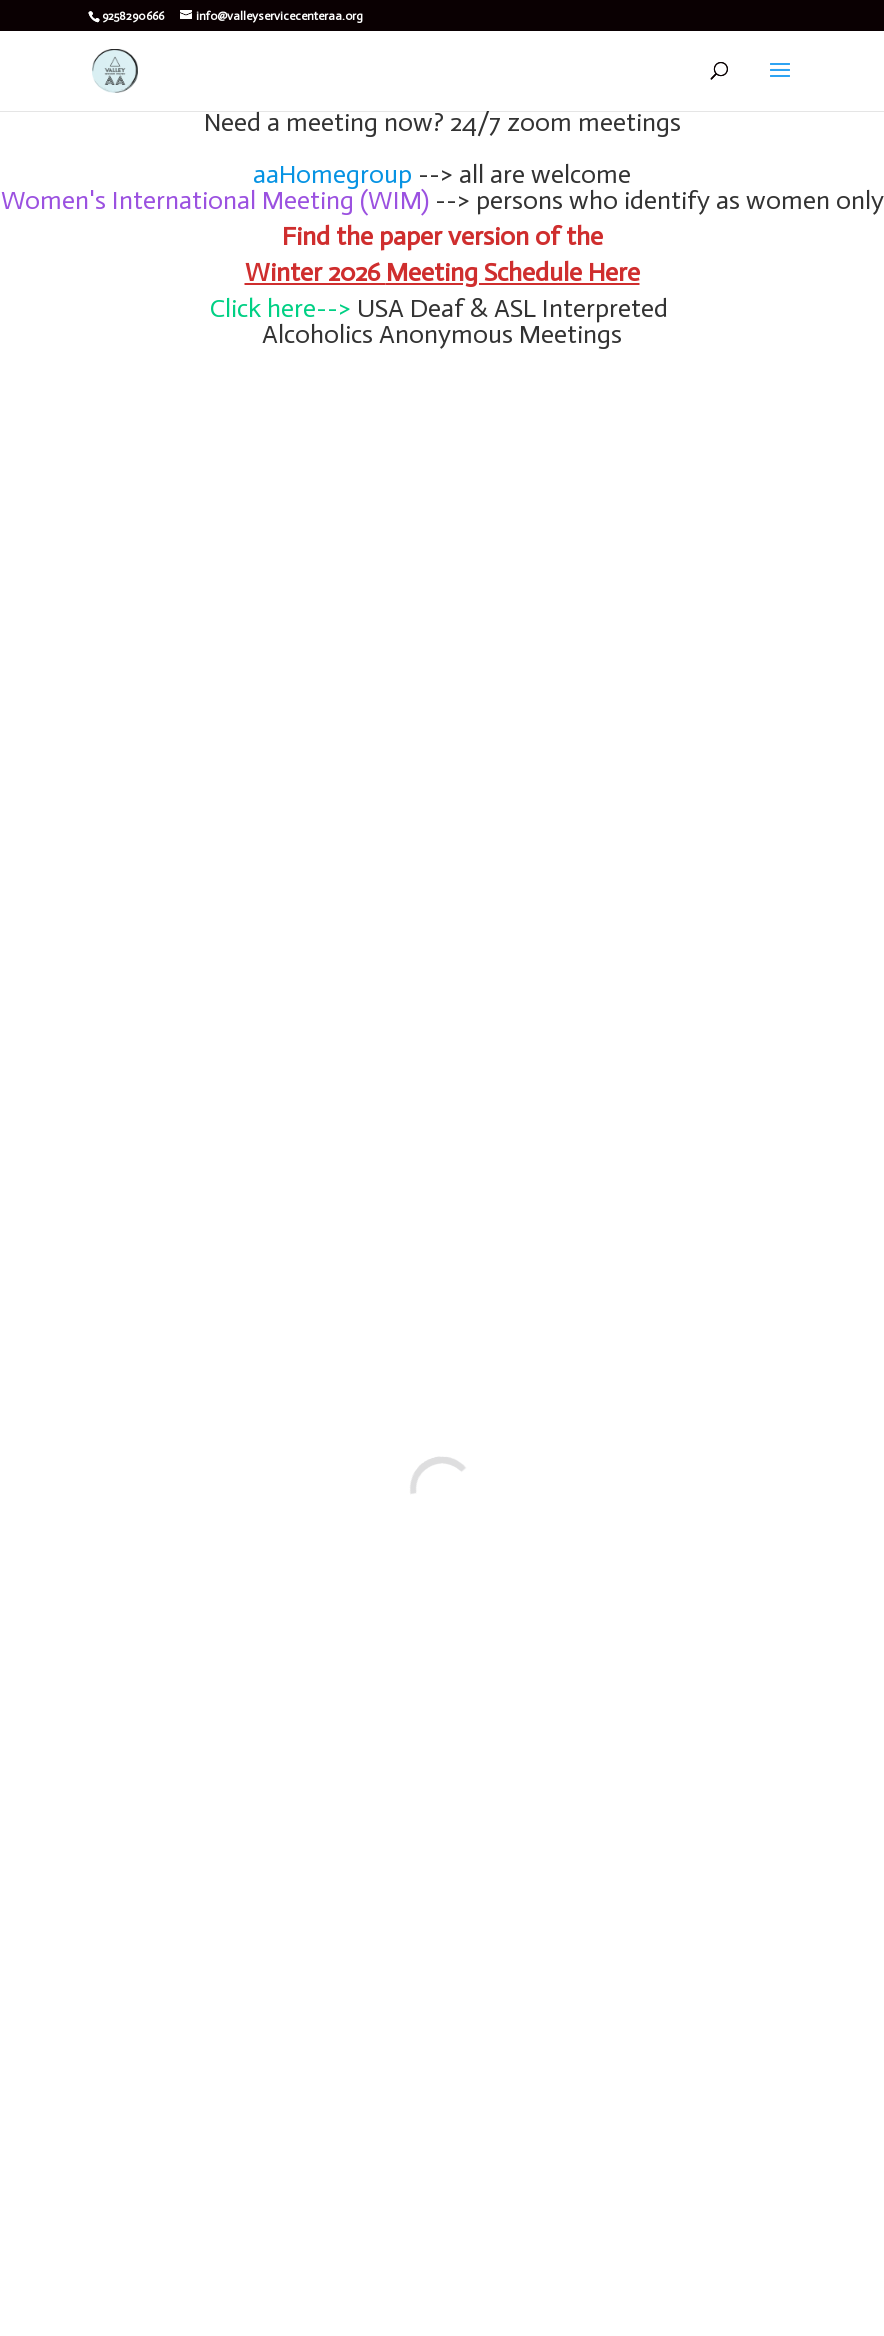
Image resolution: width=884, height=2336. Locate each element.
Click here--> (280, 308)
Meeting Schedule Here (513, 272)
